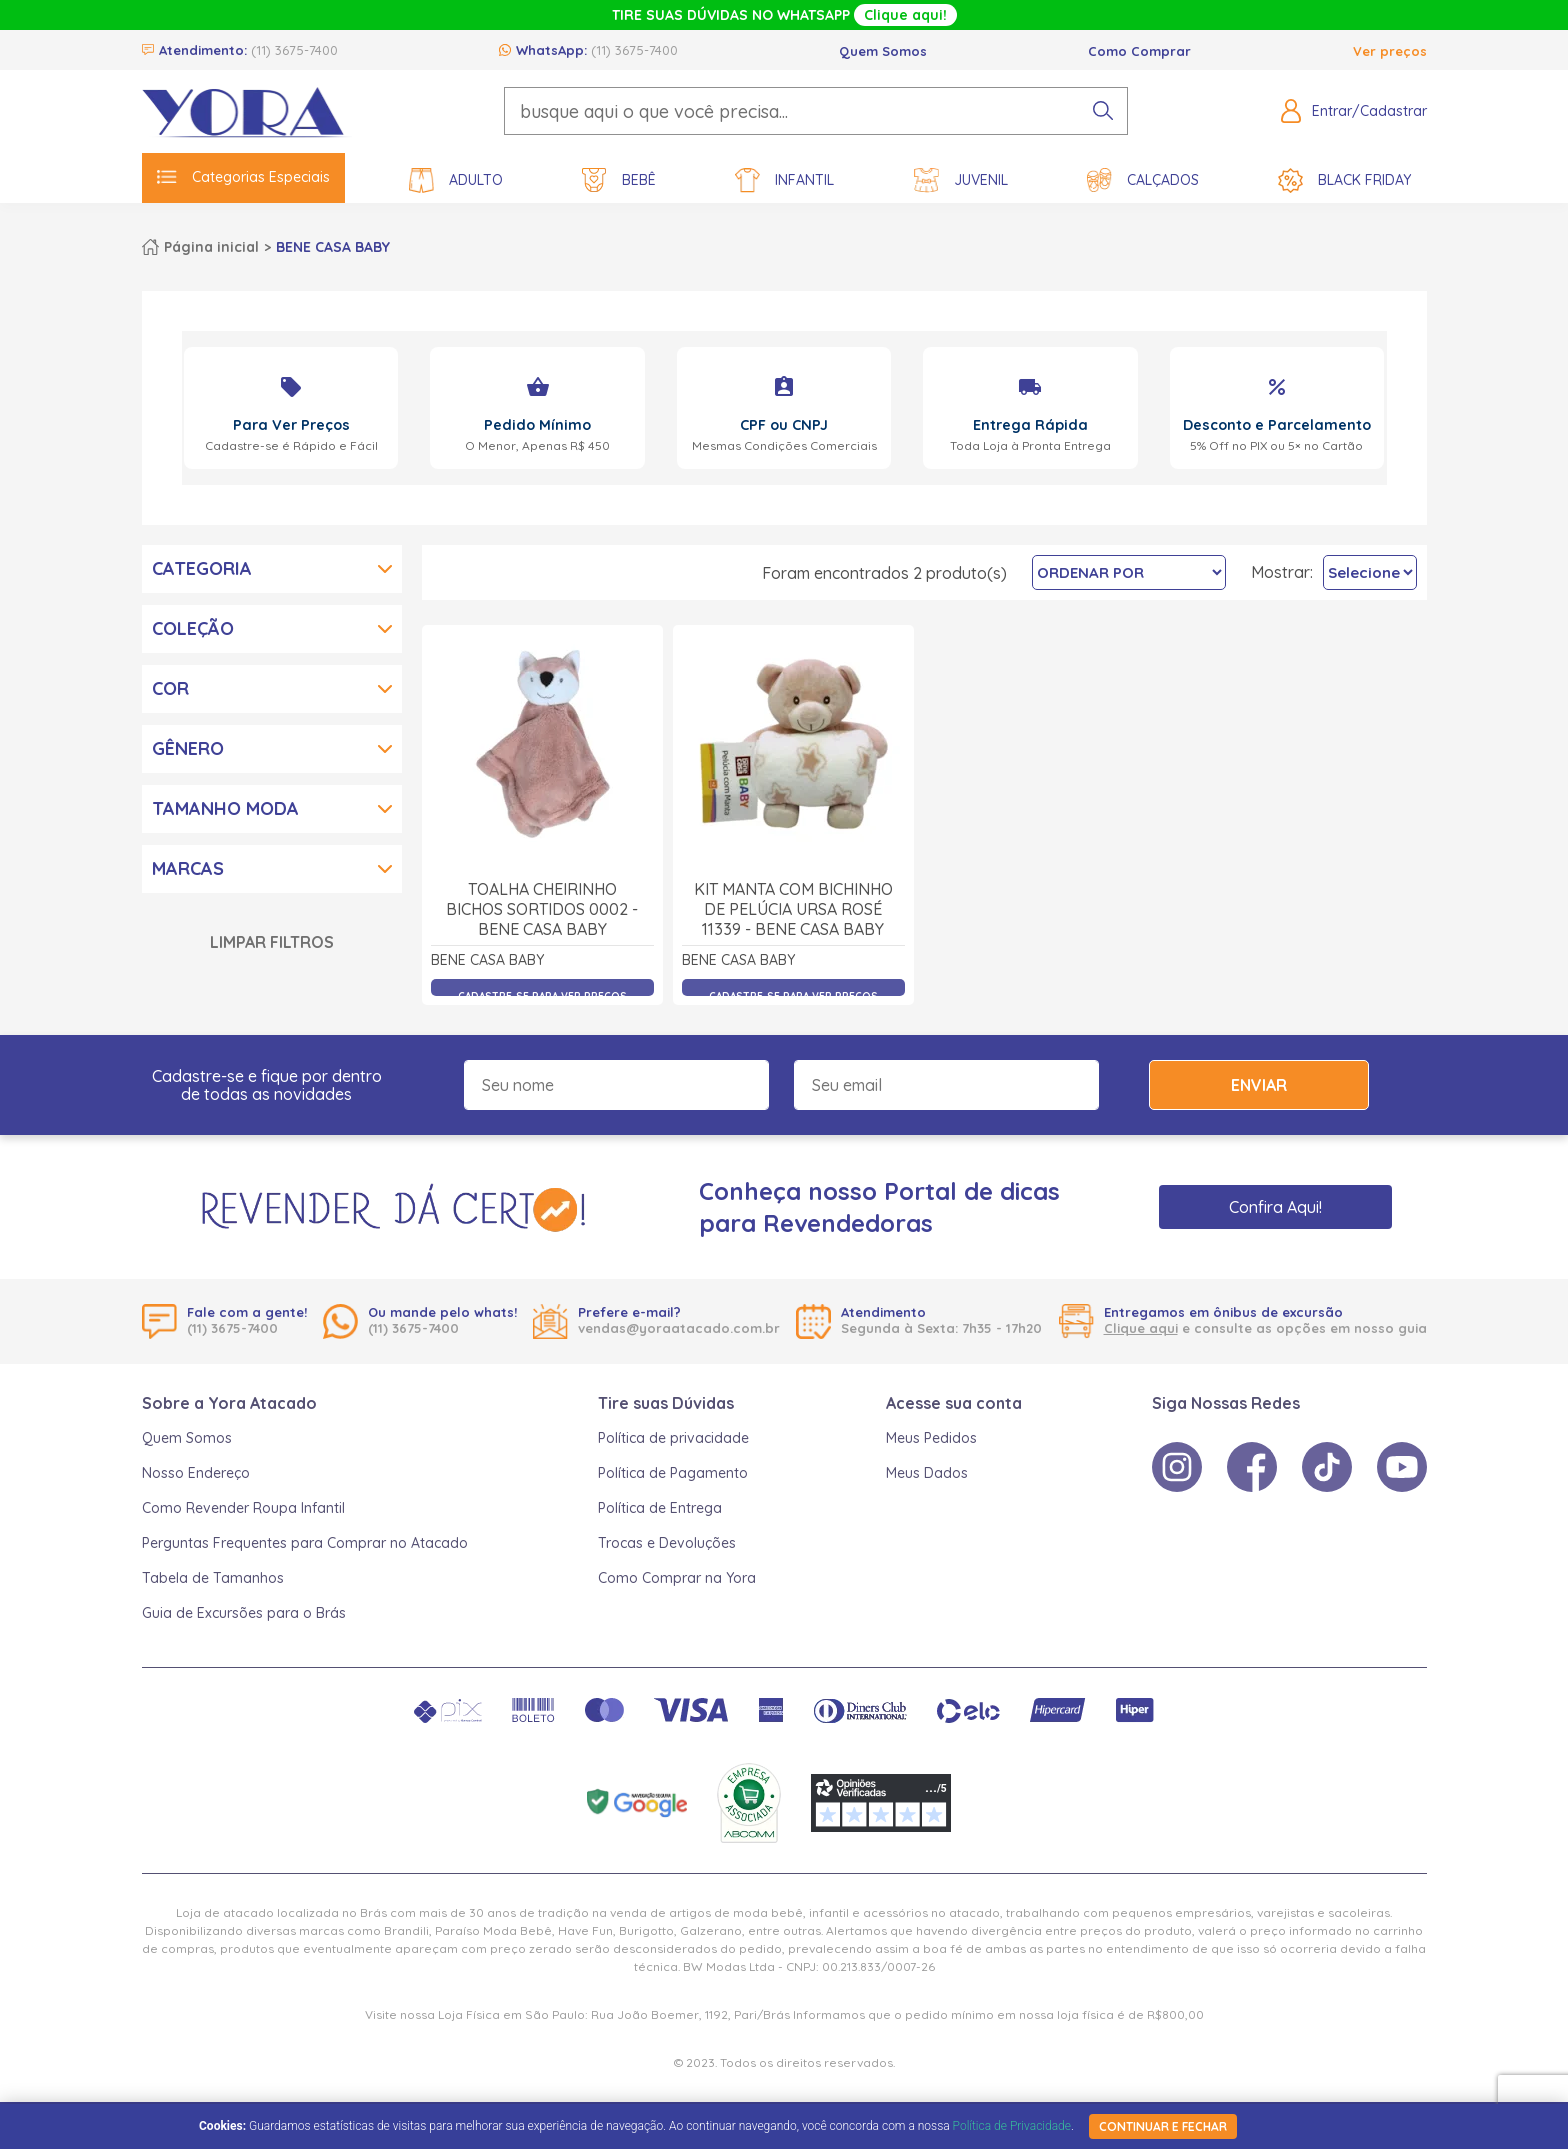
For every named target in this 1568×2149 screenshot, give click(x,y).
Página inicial (211, 247)
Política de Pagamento (673, 1473)
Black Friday (1344, 180)
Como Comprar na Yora (677, 1578)
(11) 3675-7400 (294, 50)
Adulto (456, 180)
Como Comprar (1139, 51)
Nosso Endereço (196, 1473)
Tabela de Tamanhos (213, 1578)
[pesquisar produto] (1103, 111)
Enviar (1259, 1085)
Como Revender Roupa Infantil (243, 1508)
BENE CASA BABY (333, 247)
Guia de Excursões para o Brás (244, 1613)
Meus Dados (927, 1473)
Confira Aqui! (1275, 1207)
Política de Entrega (660, 1508)
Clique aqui (1141, 1328)
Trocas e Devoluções (667, 1543)
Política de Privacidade (1012, 2126)
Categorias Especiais (243, 177)
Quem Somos (883, 51)
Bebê (619, 180)
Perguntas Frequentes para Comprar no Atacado (305, 1543)
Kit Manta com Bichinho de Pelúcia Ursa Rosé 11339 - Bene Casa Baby (793, 909)
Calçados (1143, 180)
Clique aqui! (905, 15)
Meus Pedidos (931, 1438)
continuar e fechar (1163, 2126)
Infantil (784, 180)
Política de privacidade (673, 1438)
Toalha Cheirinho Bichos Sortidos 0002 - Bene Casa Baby (542, 909)
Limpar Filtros (272, 942)
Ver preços (1390, 51)
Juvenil (961, 180)
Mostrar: (1282, 572)
